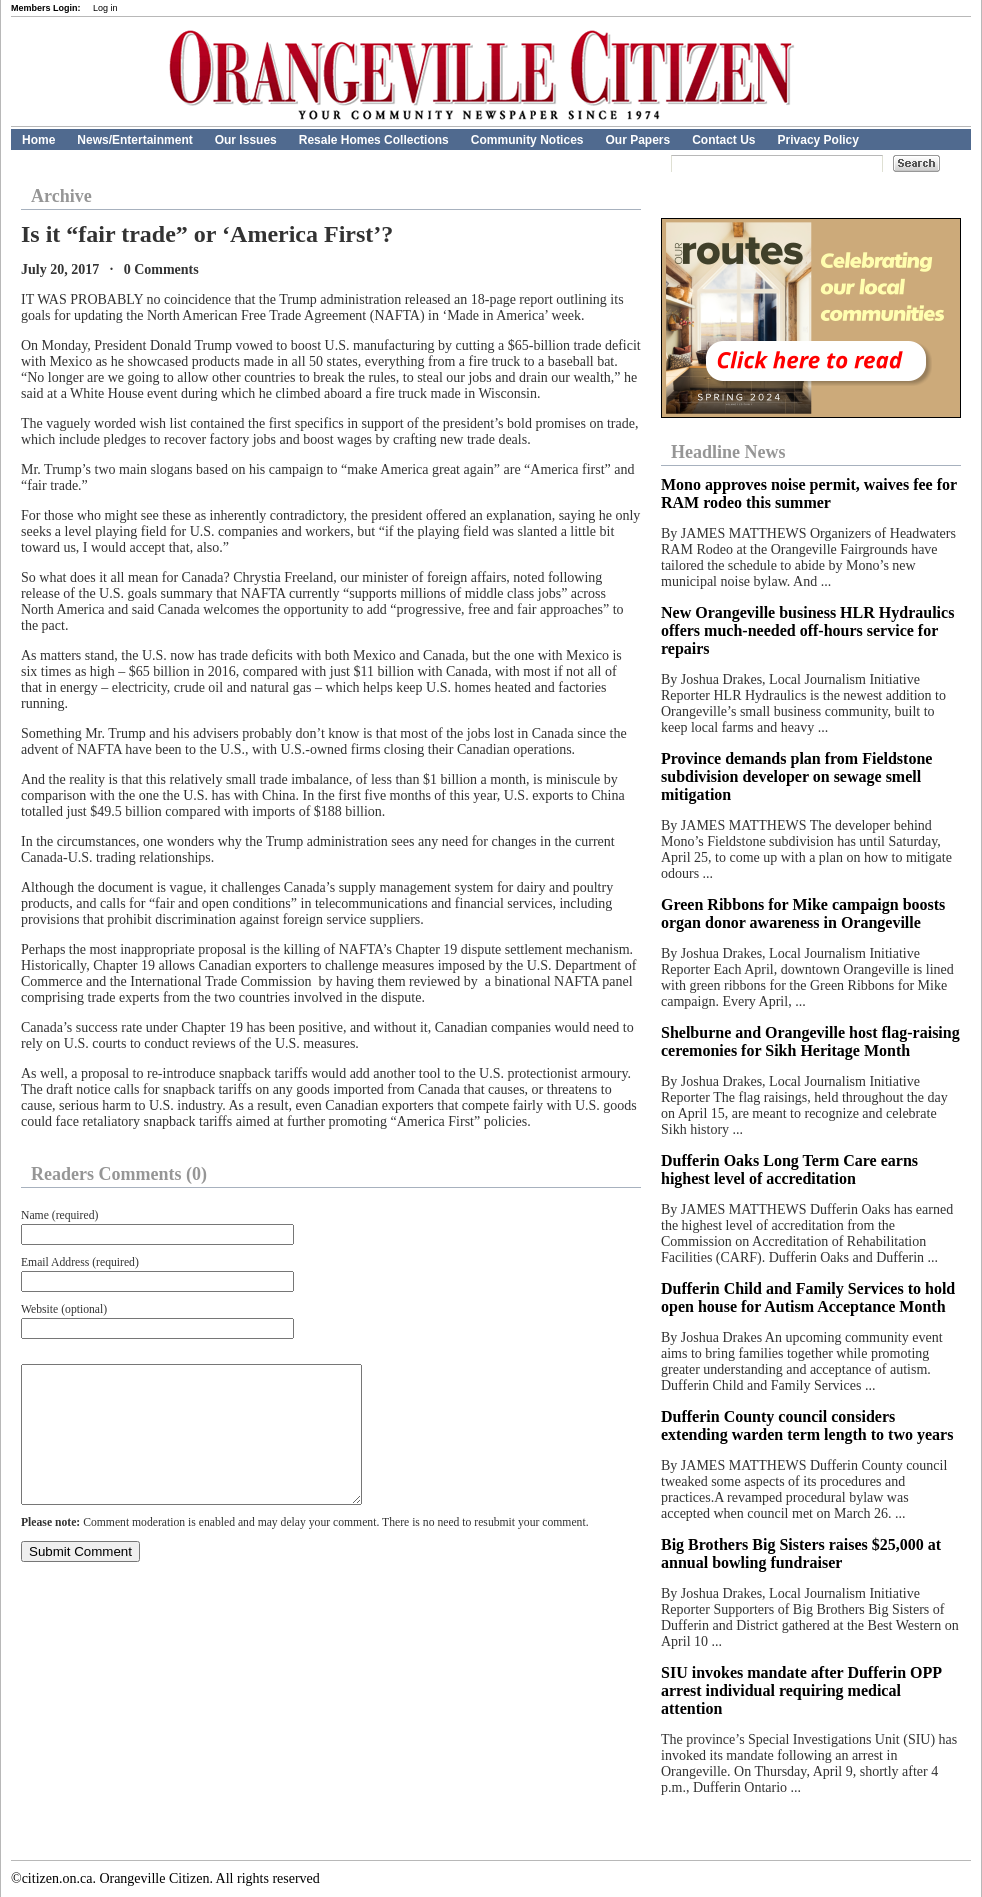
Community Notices (527, 140)
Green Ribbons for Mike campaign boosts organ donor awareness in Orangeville (803, 913)
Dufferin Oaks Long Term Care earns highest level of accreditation (789, 1169)
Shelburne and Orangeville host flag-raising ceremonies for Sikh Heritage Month (810, 1041)
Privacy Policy (818, 140)
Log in (105, 8)
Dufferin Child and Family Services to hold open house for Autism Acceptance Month (808, 1297)
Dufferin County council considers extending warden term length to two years (807, 1425)
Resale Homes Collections (374, 140)
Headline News (728, 452)
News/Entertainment (134, 140)
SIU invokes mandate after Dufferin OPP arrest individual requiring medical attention (801, 1690)
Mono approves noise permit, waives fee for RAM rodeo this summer (809, 493)
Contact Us (723, 140)
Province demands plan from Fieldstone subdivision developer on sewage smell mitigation (796, 776)
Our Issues (246, 140)
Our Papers (637, 140)
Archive (61, 196)
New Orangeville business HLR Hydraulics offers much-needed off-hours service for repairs (807, 630)
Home (38, 140)
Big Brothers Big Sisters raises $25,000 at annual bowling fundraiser (801, 1553)
